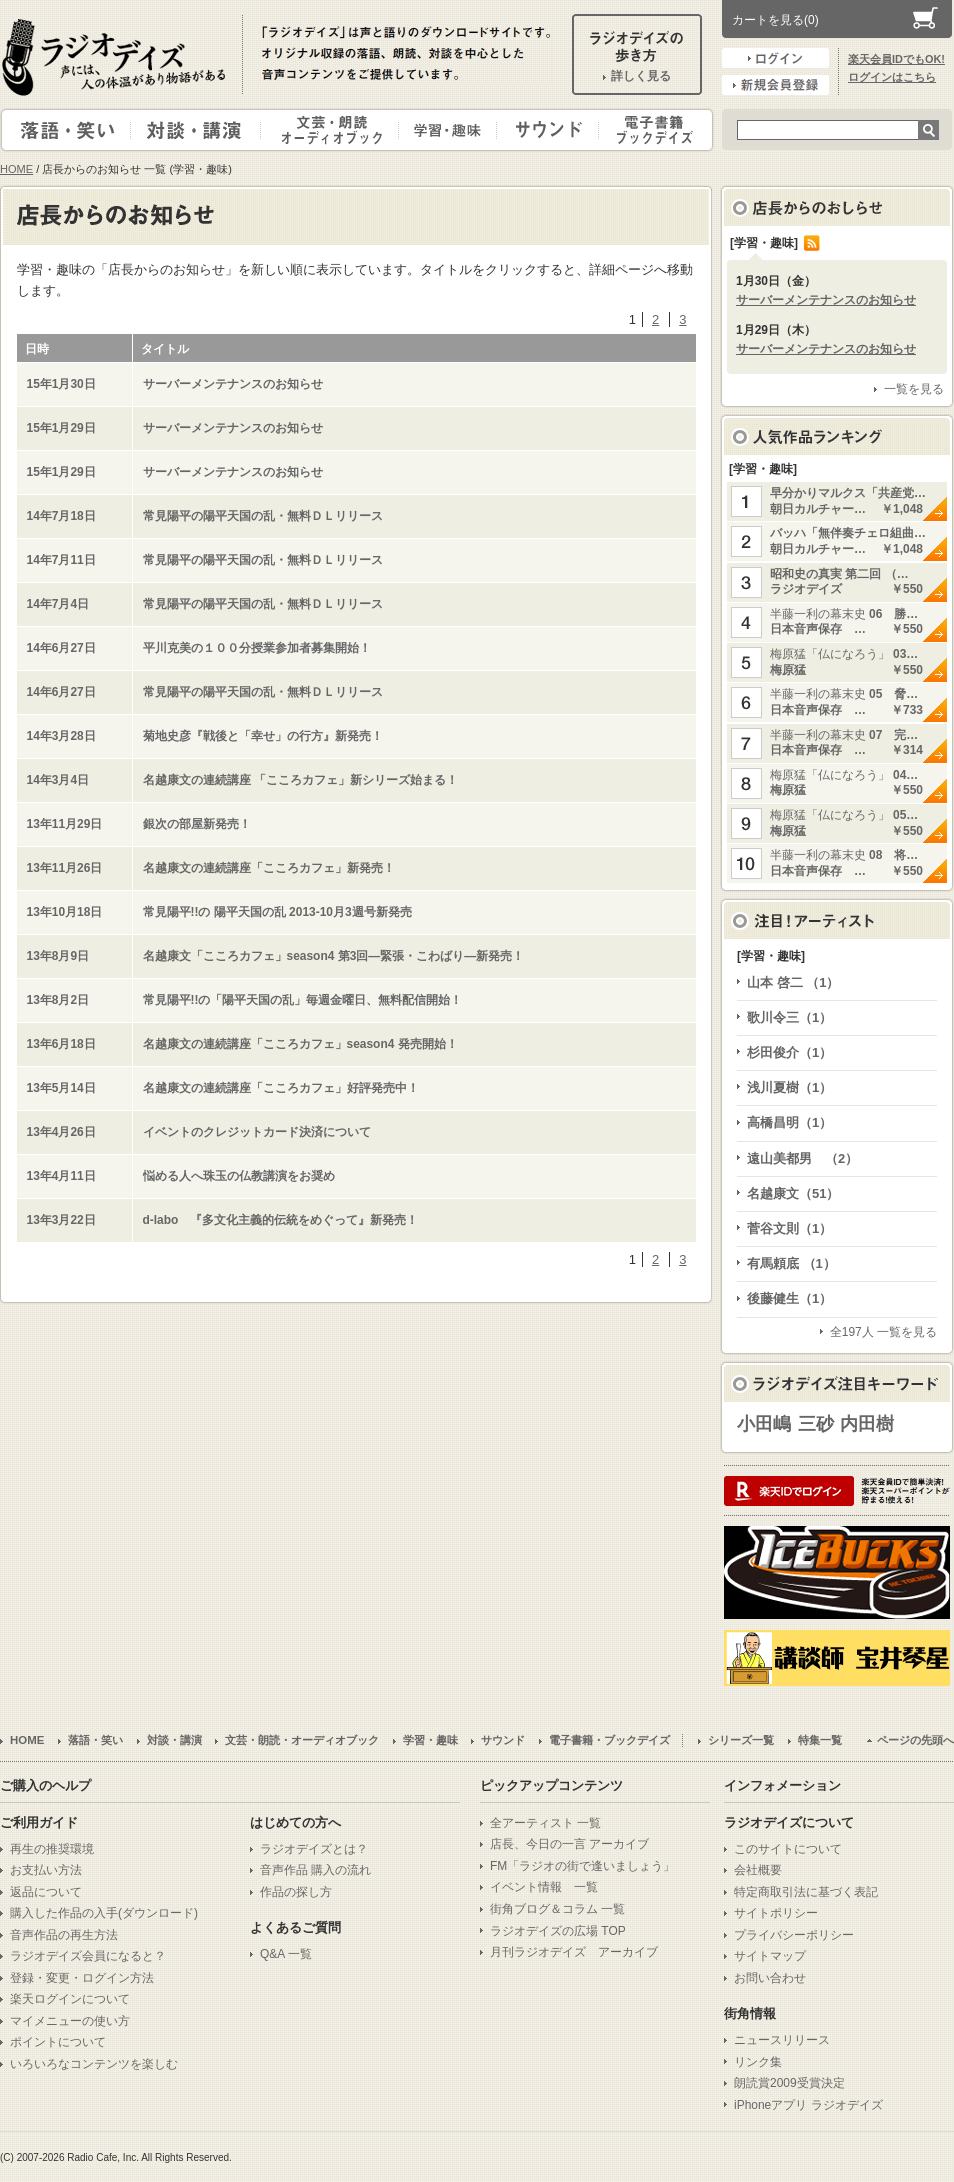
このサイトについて (788, 1849)
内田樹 (867, 1424)
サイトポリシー (776, 1913)
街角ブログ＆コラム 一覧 (557, 1909)
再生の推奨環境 (52, 1849)
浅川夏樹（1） (789, 1087)
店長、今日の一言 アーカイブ (569, 1844)
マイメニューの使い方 (70, 2021)
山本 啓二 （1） (793, 982)
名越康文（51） (793, 1193)
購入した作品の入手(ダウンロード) (104, 1913)
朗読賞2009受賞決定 (789, 2083)
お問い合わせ (770, 1978)
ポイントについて (58, 2042)
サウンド (543, 130)
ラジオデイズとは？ (314, 1849)
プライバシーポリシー (794, 1935)
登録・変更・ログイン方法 (82, 1978)
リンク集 (758, 2062)
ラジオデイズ (117, 57)
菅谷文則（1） (789, 1228)
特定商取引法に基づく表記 (806, 1892)
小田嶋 (764, 1424)
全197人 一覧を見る (883, 1332)
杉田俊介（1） (789, 1052)
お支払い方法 (46, 1870)
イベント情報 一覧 (544, 1887)
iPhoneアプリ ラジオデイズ (808, 2105)
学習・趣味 (449, 130)
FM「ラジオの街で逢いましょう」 (582, 1866)
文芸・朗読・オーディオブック (338, 130)
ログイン (775, 58)
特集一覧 (820, 1740)
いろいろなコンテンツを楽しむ (94, 2064)
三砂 (816, 1424)
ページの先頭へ (915, 1740)
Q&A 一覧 (286, 1954)
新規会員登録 (775, 85)
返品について (46, 1892)
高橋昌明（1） (789, 1122)
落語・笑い (66, 130)
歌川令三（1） (789, 1017)
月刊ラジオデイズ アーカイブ (574, 1952)
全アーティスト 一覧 (545, 1823)
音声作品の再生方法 (64, 1935)
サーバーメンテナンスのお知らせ (826, 300)
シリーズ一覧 (741, 1740)
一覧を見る (914, 389)
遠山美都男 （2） (802, 1158)
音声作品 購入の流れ (315, 1870)
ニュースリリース (782, 2040)
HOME (16, 169)
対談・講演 (199, 130)
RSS (812, 243)
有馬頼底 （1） (791, 1263)
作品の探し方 (296, 1892)
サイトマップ (770, 1956)
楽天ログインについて (70, 1999)
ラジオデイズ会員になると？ (88, 1956)
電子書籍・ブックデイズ (653, 130)
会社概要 (758, 1870)
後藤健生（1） (789, 1298)
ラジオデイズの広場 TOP (558, 1931)
